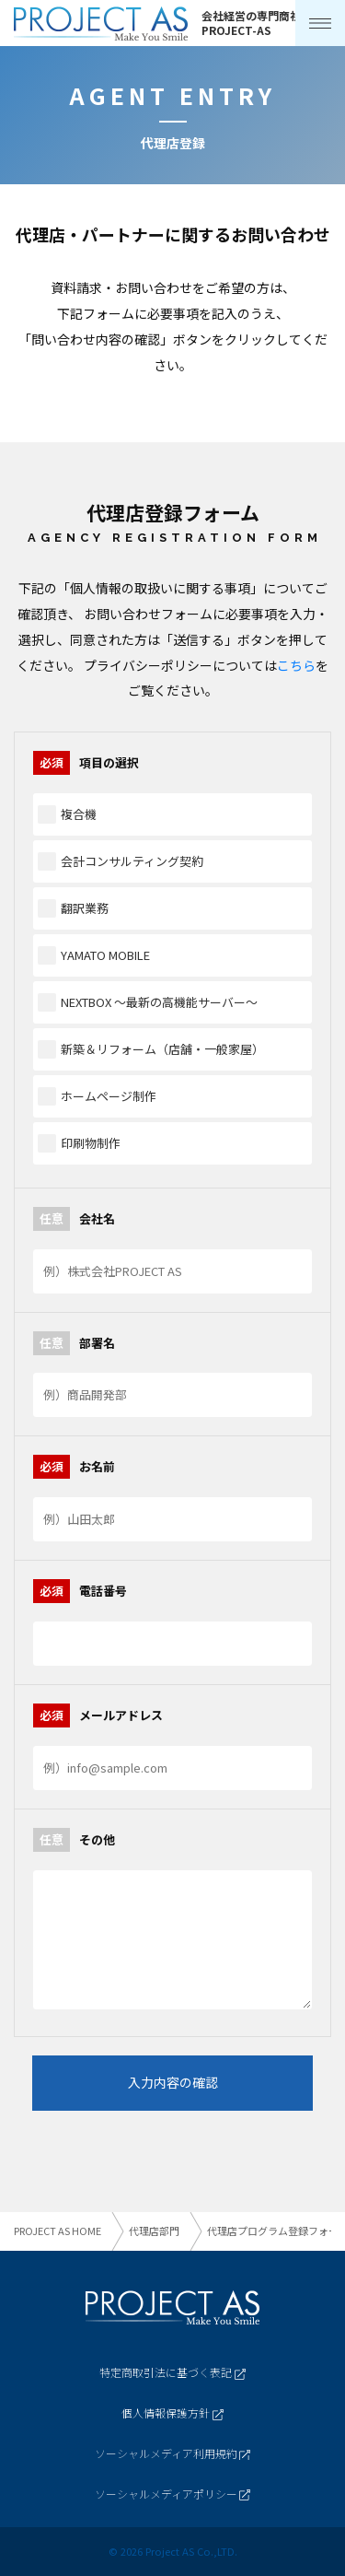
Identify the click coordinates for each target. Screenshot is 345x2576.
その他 (74, 1840)
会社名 (74, 1219)
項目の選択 (86, 763)
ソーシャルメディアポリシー (172, 2493)
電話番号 (80, 1591)
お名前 (74, 1467)
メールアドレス (98, 1715)
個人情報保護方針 (172, 2412)
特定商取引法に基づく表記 (172, 2372)
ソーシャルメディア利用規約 (172, 2453)
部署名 (74, 1343)
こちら (296, 665)
